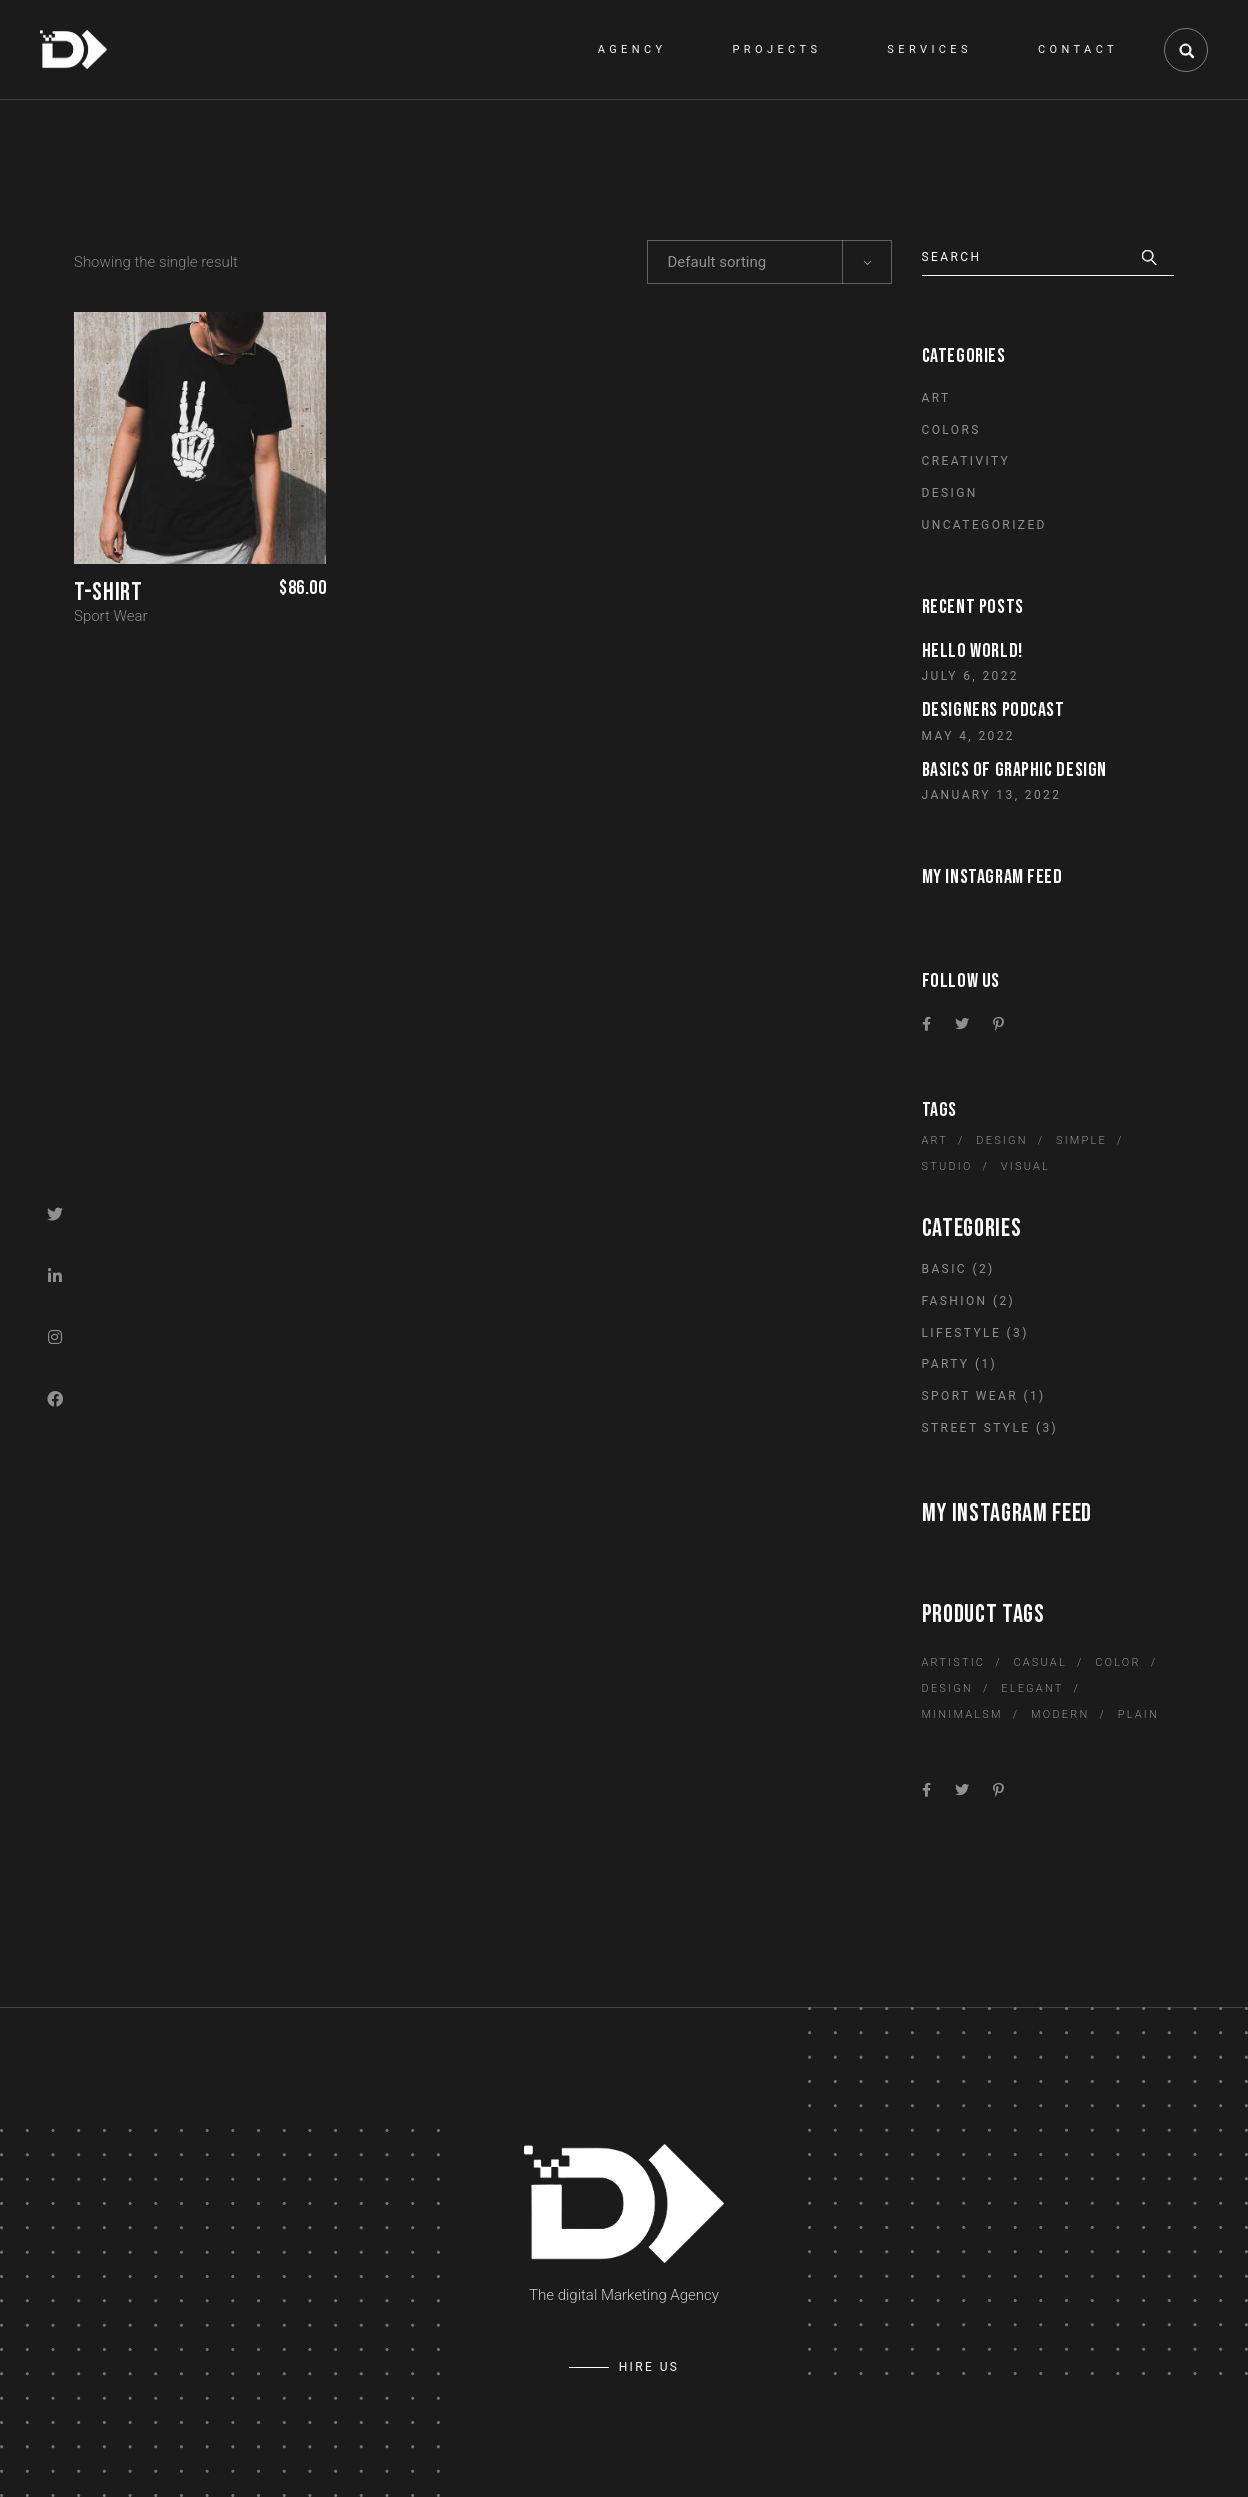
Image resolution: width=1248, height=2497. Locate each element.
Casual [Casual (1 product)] (1040, 1662)
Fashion (955, 1301)
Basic (945, 1269)
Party (946, 1364)
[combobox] (769, 262)
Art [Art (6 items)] (935, 1140)
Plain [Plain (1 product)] (1138, 1714)
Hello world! (972, 651)
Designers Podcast (993, 710)
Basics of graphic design (1014, 770)
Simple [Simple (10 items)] (1081, 1140)
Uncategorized (984, 525)
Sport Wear (111, 616)
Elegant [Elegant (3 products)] (1032, 1688)
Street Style (976, 1428)
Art (936, 398)
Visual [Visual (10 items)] (1025, 1166)
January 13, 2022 (992, 795)
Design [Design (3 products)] (947, 1688)
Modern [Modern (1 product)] (1060, 1714)
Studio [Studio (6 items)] (947, 1166)
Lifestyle (962, 1333)
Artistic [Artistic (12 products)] (954, 1662)
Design (950, 493)
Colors (951, 430)
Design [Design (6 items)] (1001, 1140)
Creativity (966, 461)
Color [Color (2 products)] (1117, 1662)
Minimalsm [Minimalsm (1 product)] (962, 1714)
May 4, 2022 (969, 736)
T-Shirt (108, 592)
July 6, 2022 (971, 676)
